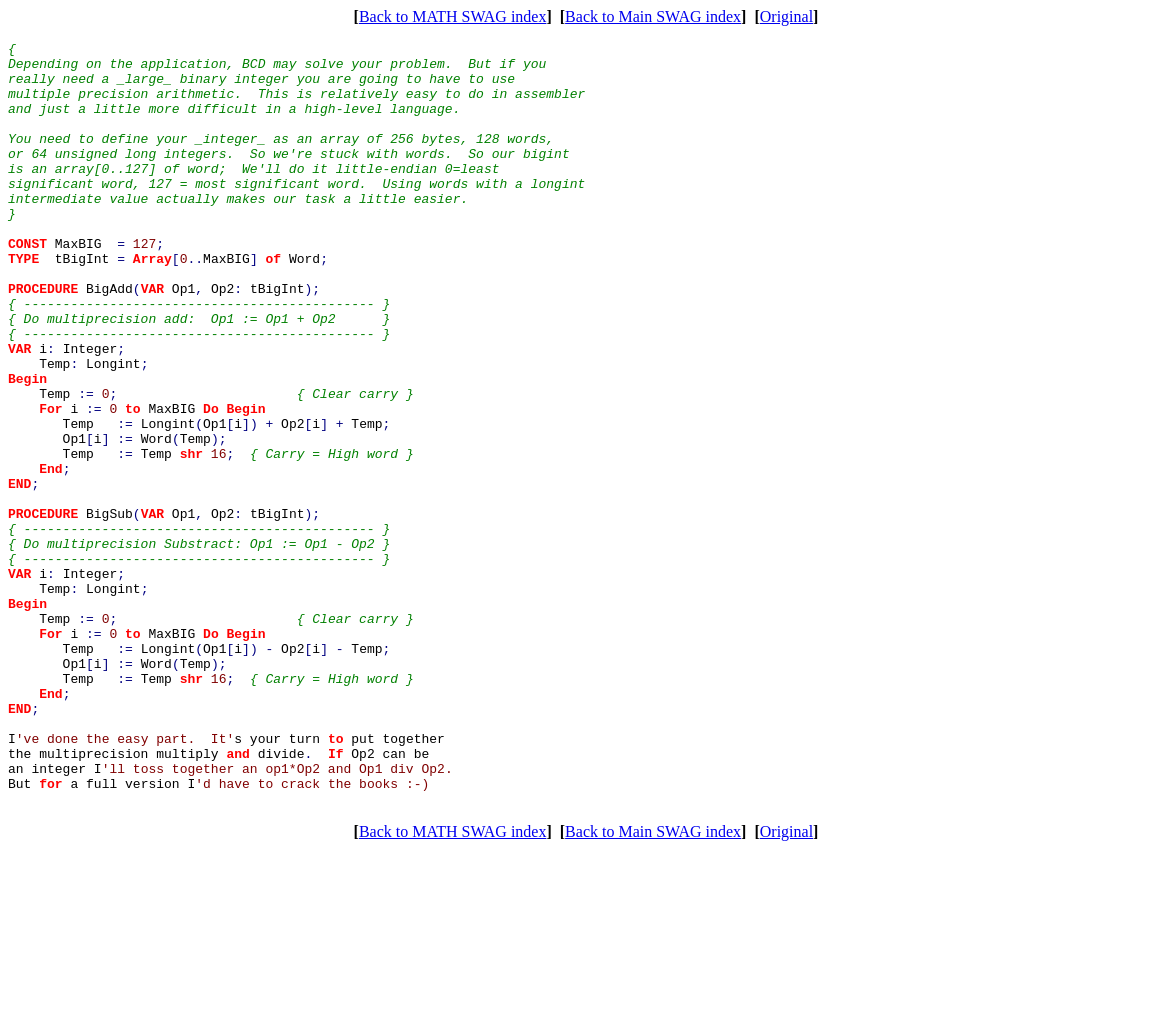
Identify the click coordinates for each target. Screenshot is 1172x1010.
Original (786, 16)
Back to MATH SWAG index (453, 16)
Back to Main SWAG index (653, 16)
